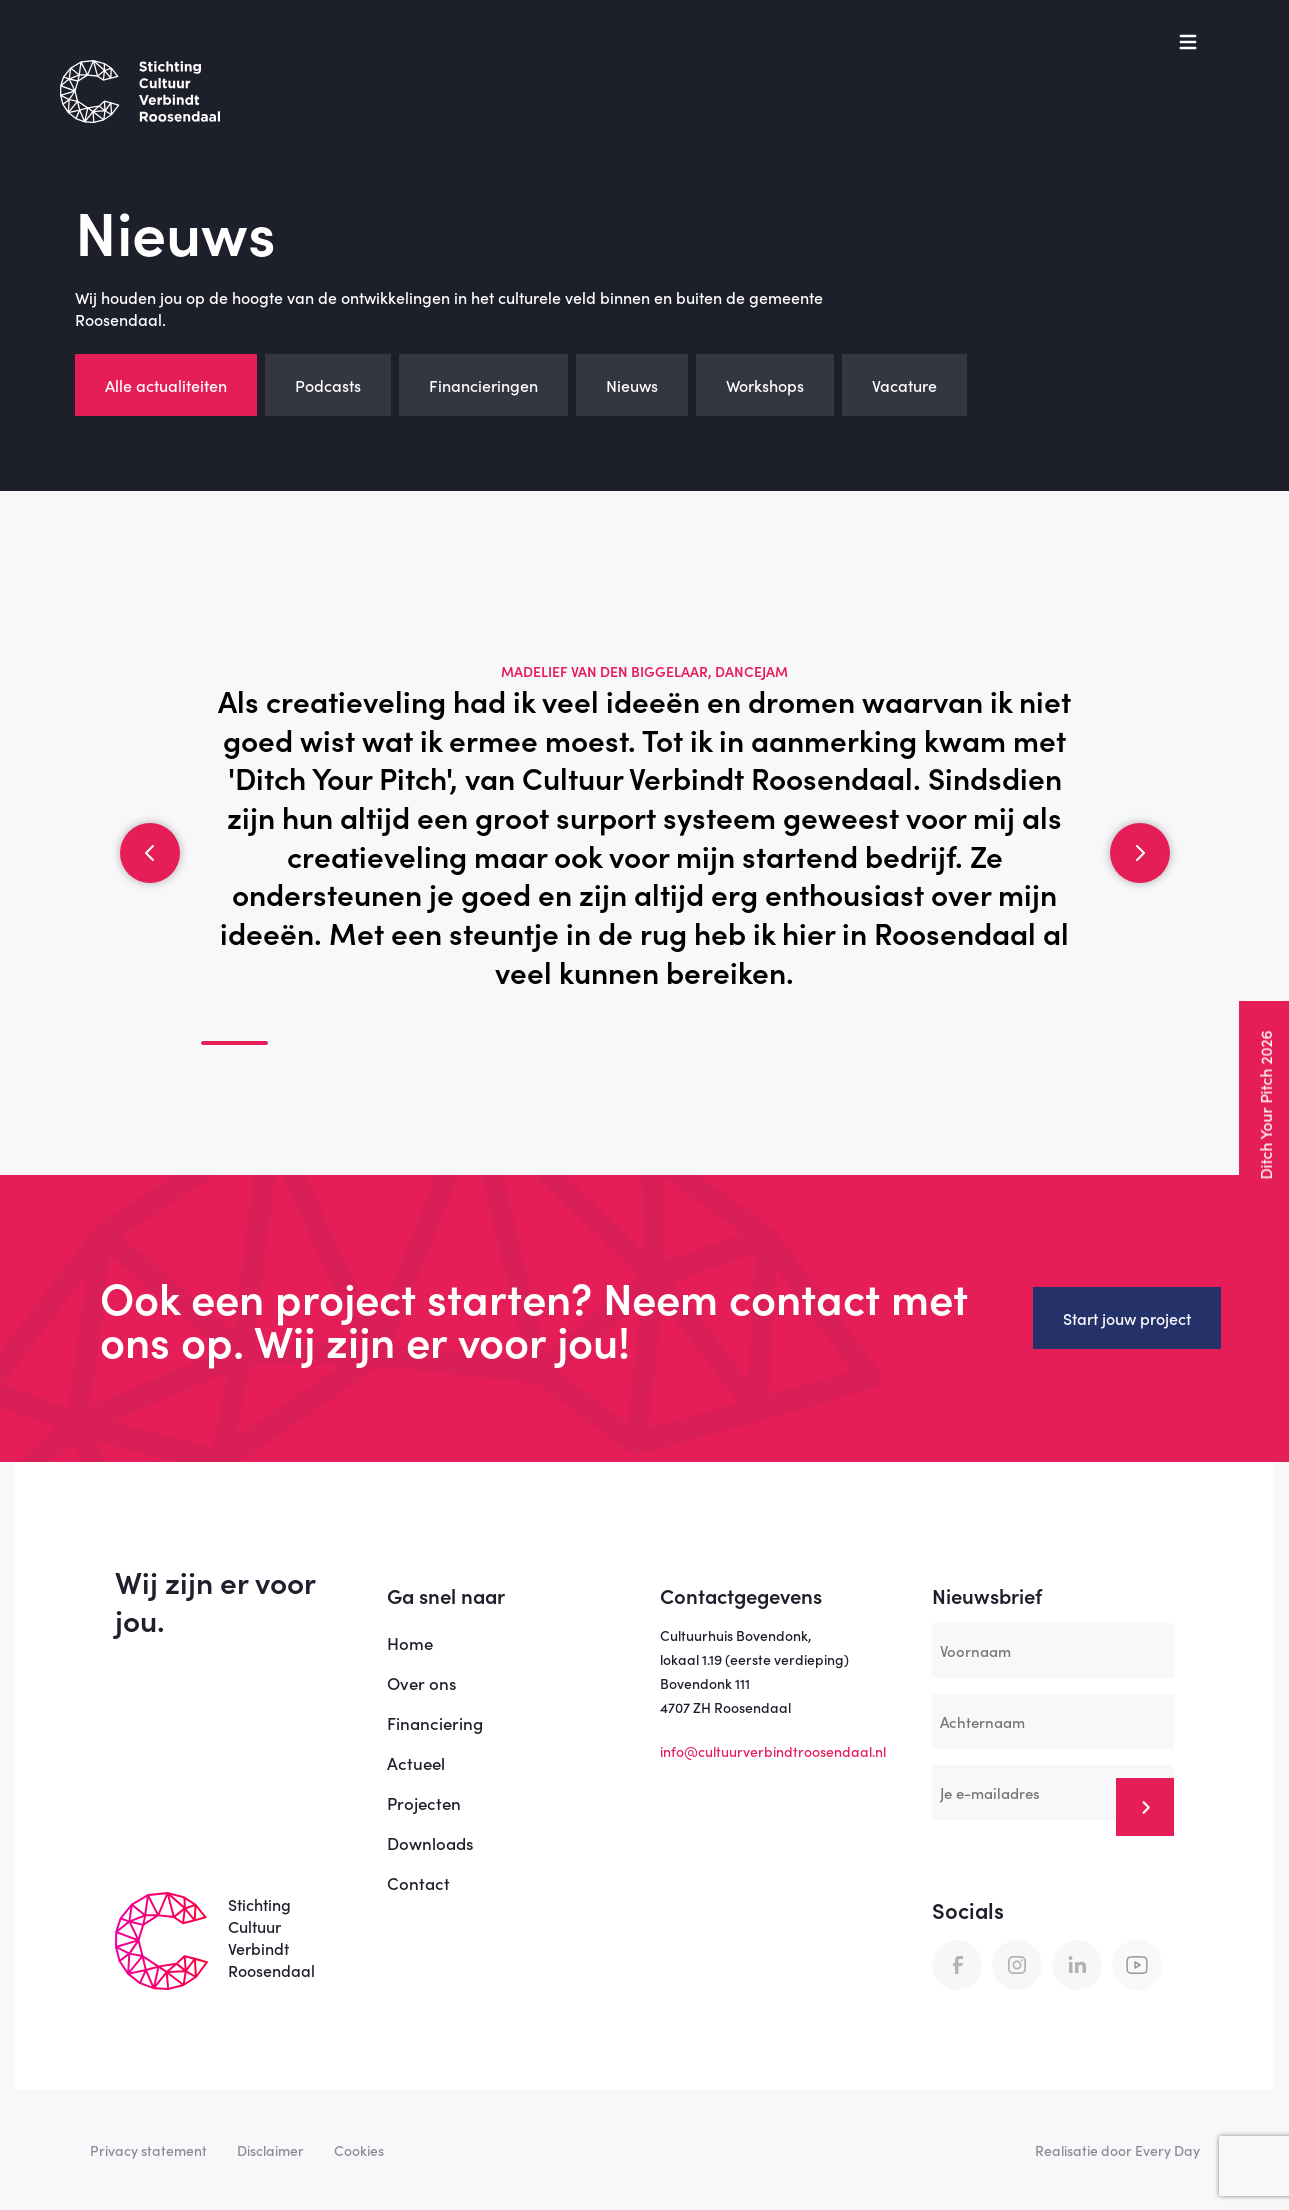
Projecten (424, 1803)
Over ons (421, 1683)
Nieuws (632, 385)
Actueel (416, 1763)
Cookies (359, 2150)
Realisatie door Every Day (1117, 2150)
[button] (150, 853)
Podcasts (328, 385)
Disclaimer (270, 2150)
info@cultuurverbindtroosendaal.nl (773, 1751)
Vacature (904, 385)
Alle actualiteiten (166, 385)
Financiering (435, 1723)
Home (410, 1643)
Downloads (430, 1843)
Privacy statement (148, 2150)
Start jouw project (1127, 1318)
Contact (418, 1883)
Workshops (765, 385)
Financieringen (483, 385)
